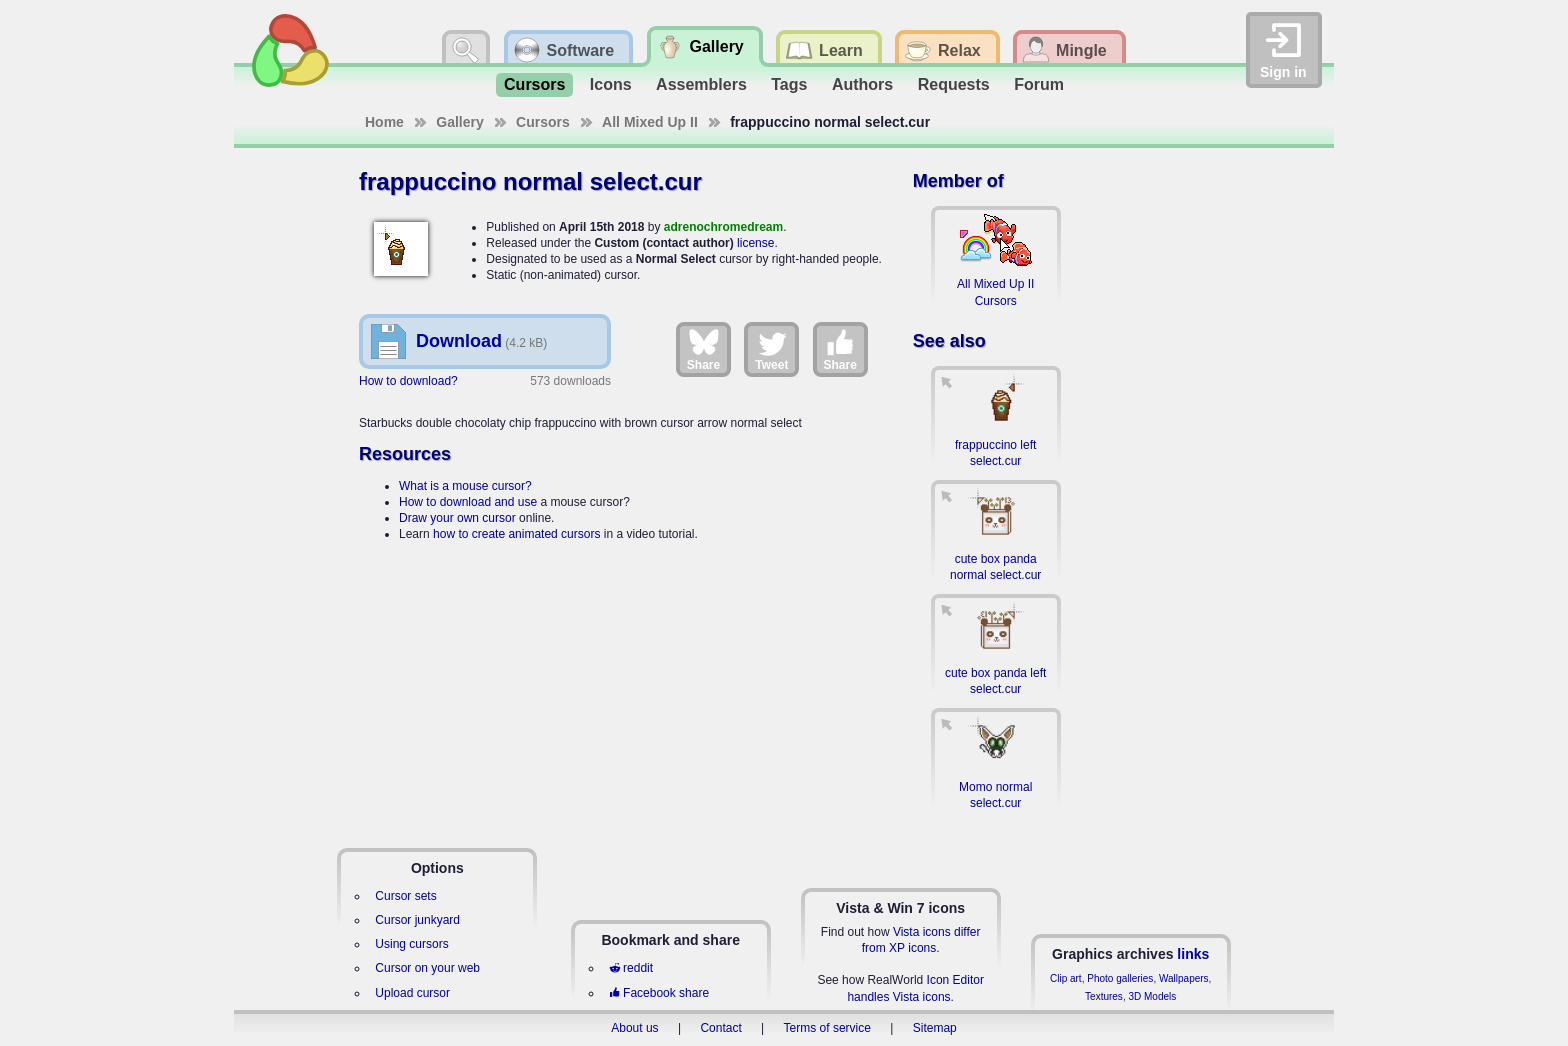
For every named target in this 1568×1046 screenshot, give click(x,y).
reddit (631, 968)
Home (384, 122)
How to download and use (468, 502)
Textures (1104, 996)
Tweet (771, 349)
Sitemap (935, 1028)
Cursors (534, 84)
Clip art (1066, 978)
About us (634, 1028)
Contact (720, 1028)
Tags (789, 84)
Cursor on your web (427, 968)
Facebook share (659, 993)
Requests (954, 84)
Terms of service (827, 1028)
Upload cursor (412, 993)
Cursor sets (405, 896)
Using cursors (411, 944)
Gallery (459, 122)
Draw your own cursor (457, 518)
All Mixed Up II (650, 122)
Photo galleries (1120, 978)
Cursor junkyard (417, 920)
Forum (1039, 84)
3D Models (1152, 996)
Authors (862, 84)
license (755, 243)
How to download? (408, 381)
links (1193, 954)
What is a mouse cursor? (465, 486)
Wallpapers (1184, 978)
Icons (611, 84)
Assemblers (701, 84)
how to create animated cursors (516, 534)
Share (703, 349)
